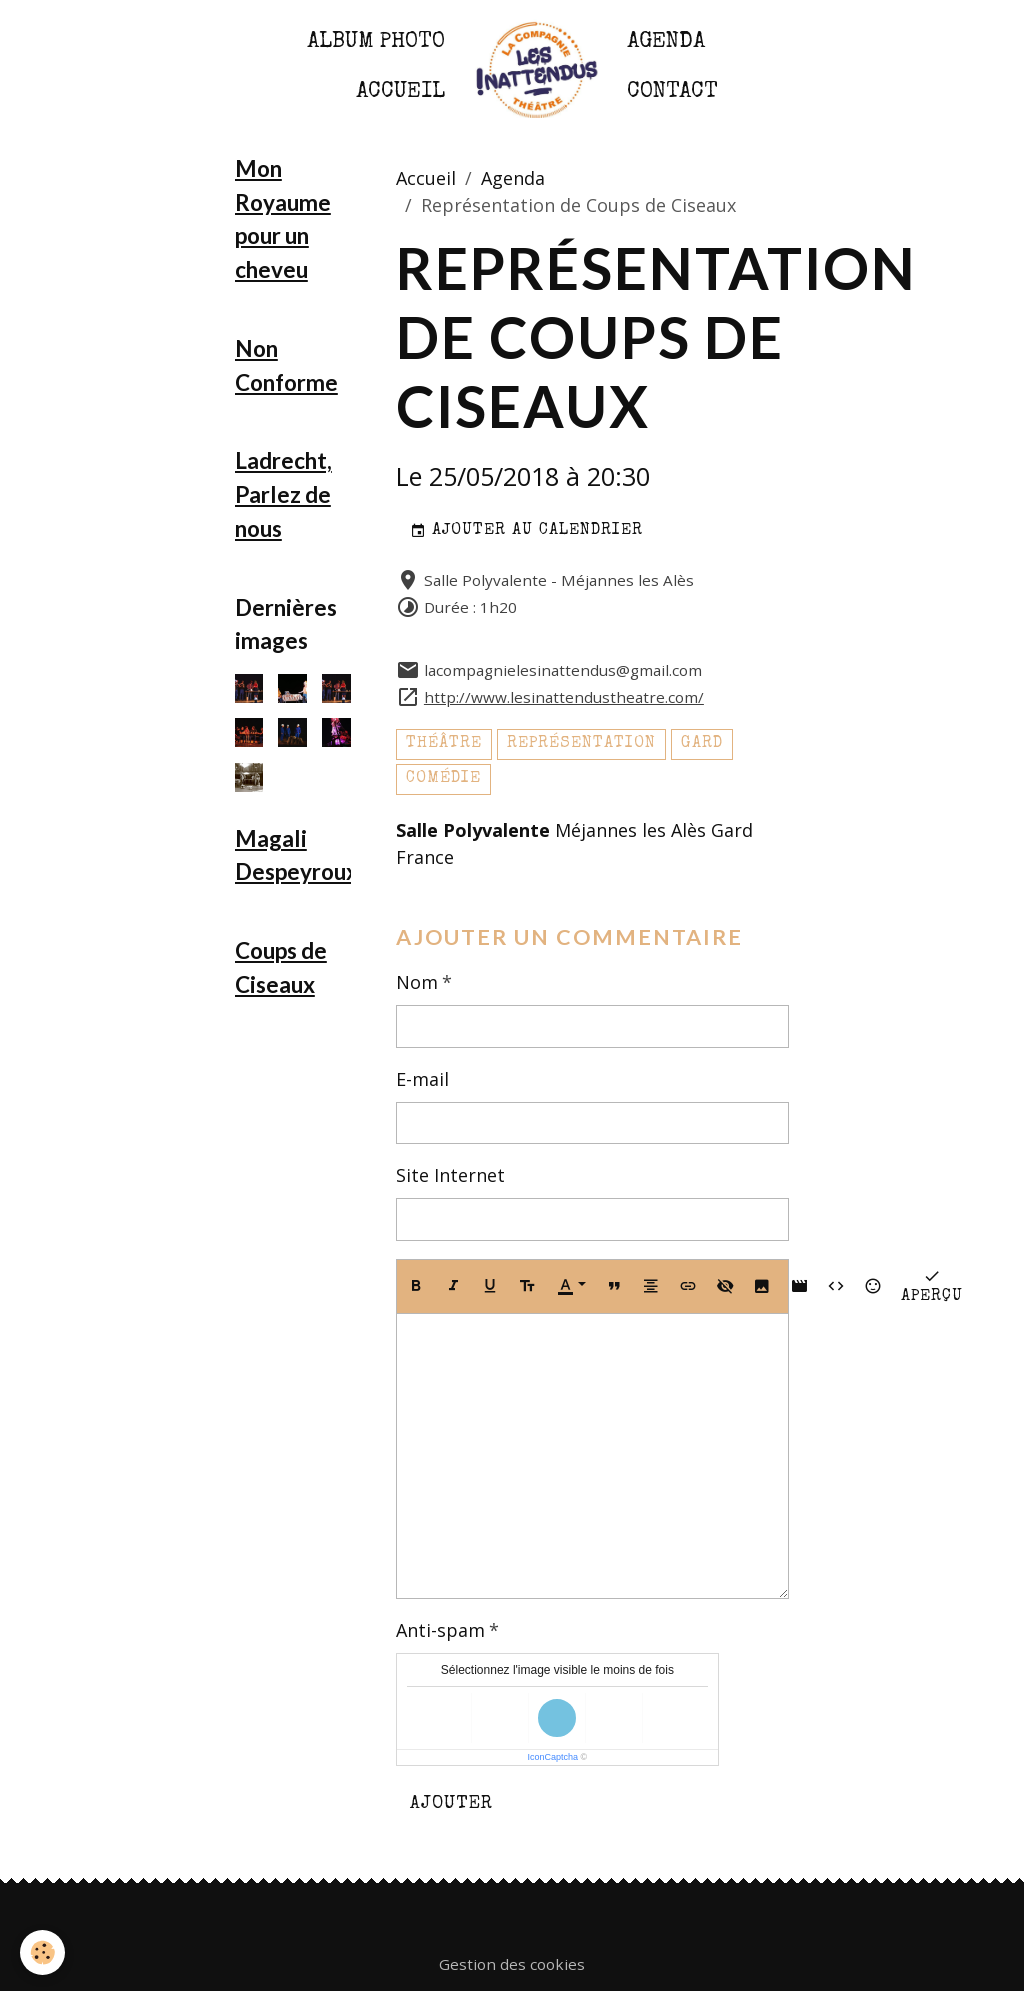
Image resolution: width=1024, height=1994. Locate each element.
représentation (581, 744)
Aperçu (932, 1285)
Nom (417, 982)
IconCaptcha (553, 1757)
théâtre (444, 744)
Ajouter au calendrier (526, 532)
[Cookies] (42, 1952)
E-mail (422, 1079)
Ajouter (451, 1804)
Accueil (400, 92)
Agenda (666, 42)
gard (702, 744)
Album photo (376, 42)
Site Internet (450, 1175)
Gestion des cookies (512, 1964)
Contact (672, 92)
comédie (443, 779)
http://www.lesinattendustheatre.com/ (564, 697)
